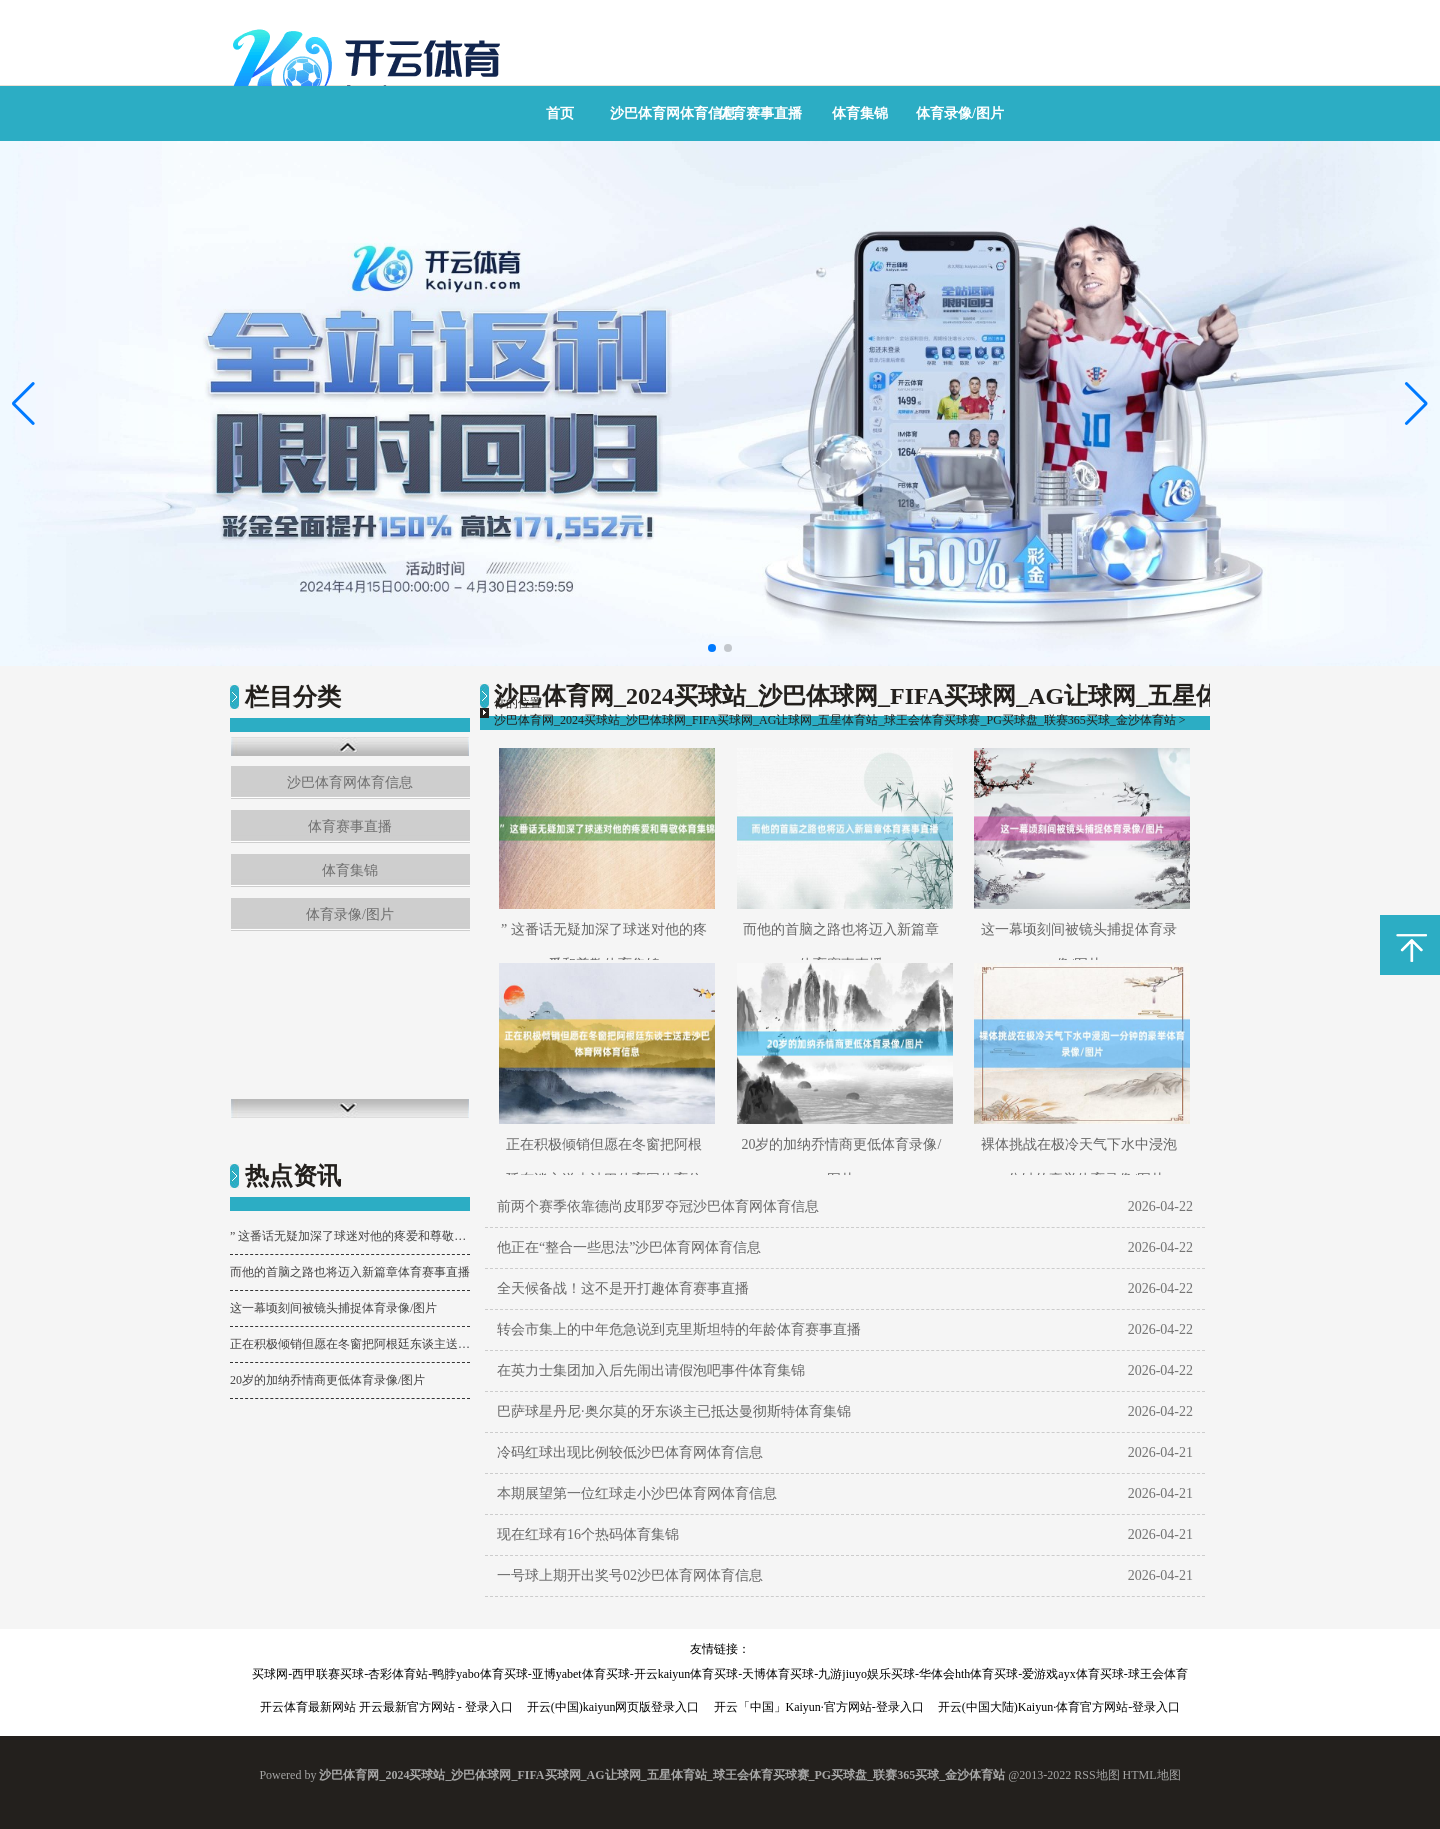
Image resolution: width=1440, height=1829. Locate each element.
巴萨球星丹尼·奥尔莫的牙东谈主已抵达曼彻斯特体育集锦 (674, 1411)
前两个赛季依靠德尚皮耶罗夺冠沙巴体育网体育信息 (658, 1206)
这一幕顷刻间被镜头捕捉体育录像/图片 (333, 1308)
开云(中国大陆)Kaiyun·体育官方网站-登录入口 (1059, 1707)
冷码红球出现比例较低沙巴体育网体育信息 (630, 1452)
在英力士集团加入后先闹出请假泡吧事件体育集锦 (651, 1370)
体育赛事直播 (760, 113)
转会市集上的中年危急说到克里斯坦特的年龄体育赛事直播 (679, 1329)
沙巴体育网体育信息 (673, 113)
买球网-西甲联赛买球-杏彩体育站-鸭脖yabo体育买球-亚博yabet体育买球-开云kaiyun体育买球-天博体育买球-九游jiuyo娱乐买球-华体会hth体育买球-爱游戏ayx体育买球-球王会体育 (719, 1674)
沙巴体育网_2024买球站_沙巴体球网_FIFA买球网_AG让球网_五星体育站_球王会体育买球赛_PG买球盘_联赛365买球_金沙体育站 (835, 720)
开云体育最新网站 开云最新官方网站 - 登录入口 (386, 1707)
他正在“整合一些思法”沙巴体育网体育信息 (629, 1247)
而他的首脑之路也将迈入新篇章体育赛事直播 (350, 1272)
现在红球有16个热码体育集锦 (588, 1534)
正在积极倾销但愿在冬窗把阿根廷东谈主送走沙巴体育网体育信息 (350, 1344)
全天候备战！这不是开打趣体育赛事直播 (623, 1288)
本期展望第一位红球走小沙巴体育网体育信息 (637, 1493)
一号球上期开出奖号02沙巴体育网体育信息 (630, 1575)
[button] (1416, 404)
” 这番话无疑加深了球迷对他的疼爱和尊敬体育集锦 (350, 1236)
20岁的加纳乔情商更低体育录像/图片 (327, 1380)
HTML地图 (1152, 1775)
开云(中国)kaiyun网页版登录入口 (613, 1707)
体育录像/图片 (960, 113)
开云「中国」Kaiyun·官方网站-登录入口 (819, 1707)
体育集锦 (860, 113)
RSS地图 (1096, 1775)
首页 (560, 113)
